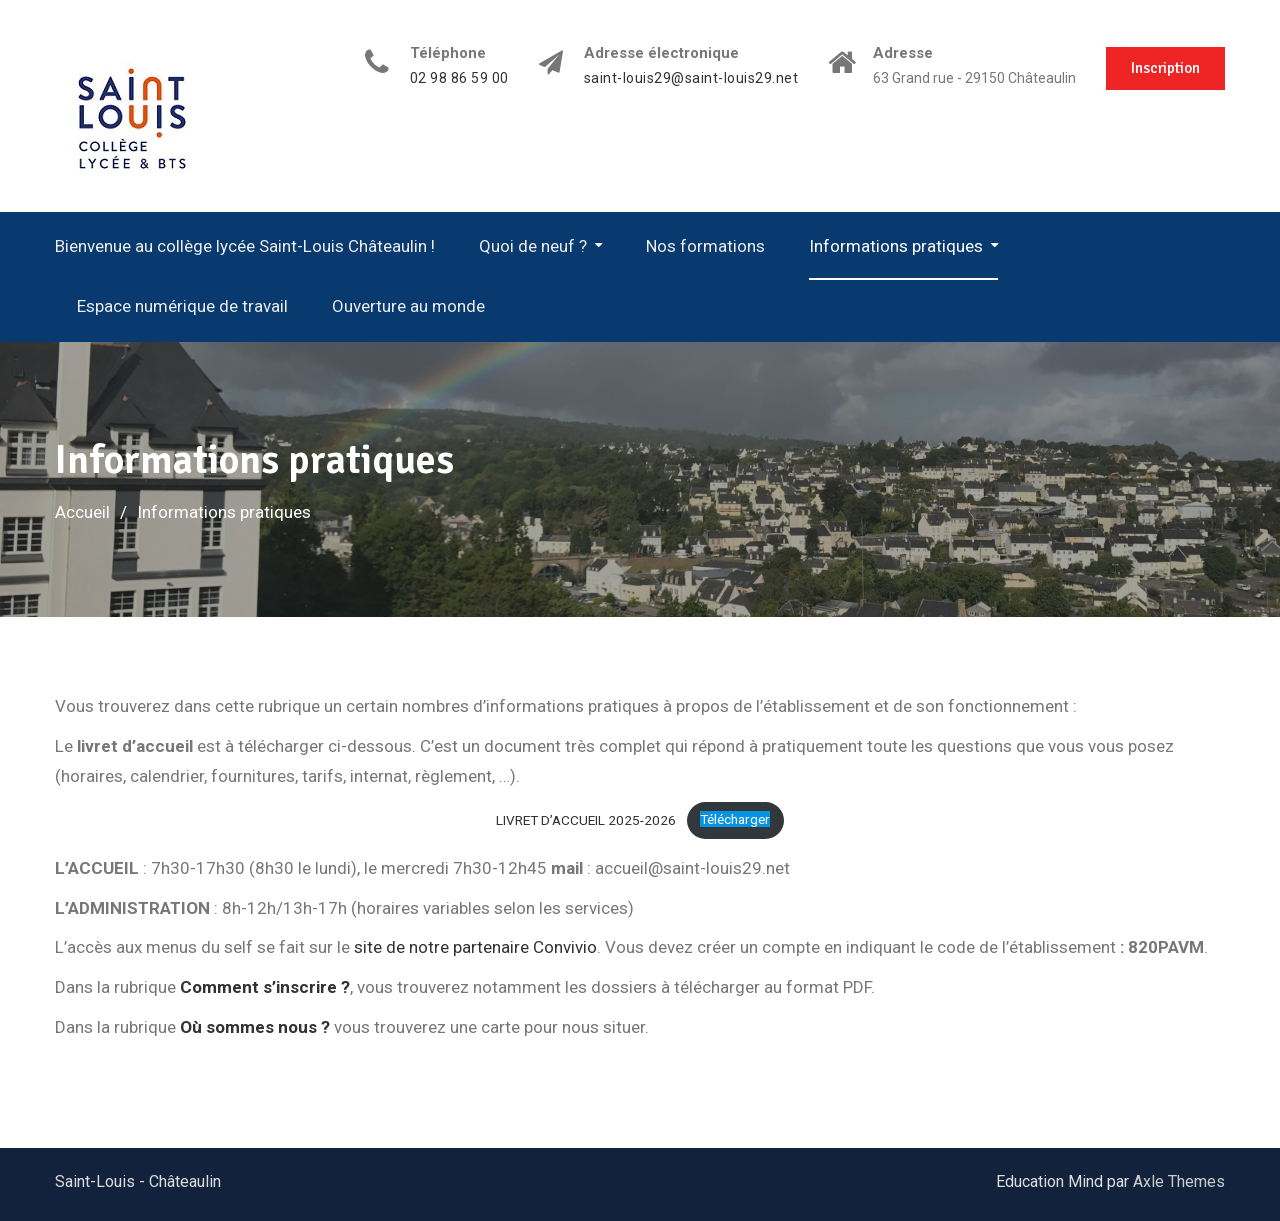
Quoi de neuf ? (533, 246)
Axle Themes (1179, 1181)
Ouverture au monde (408, 306)
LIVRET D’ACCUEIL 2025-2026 (586, 819)
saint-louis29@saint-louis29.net (691, 78)
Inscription (1165, 68)
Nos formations (705, 246)
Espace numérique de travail (182, 306)
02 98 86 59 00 (459, 78)
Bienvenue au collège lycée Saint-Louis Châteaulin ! (245, 246)
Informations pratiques (896, 246)
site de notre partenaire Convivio (475, 947)
